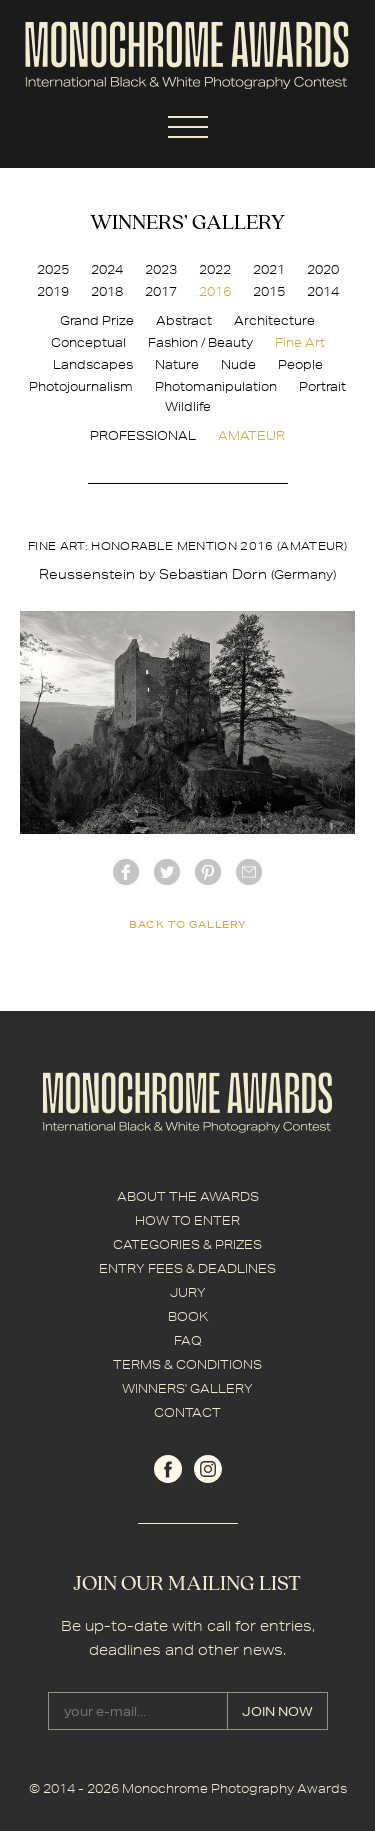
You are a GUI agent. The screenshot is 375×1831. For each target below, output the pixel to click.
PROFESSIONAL (143, 435)
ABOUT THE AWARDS (188, 1196)
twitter (167, 872)
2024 (107, 269)
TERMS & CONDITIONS (187, 1364)
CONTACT (187, 1412)
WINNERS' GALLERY (187, 1388)
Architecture (274, 320)
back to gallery (187, 924)
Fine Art (300, 342)
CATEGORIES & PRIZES (187, 1244)
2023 (161, 269)
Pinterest (208, 872)
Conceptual (88, 342)
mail (249, 872)
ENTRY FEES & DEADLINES (187, 1268)
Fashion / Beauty (200, 342)
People (300, 364)
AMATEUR (251, 435)
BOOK (188, 1316)
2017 (161, 291)
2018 (107, 291)
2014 (323, 291)
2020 (323, 269)
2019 (53, 291)
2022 (215, 269)
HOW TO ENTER (187, 1220)
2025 (53, 269)
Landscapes (93, 364)
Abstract (184, 320)
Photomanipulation (216, 386)
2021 (269, 269)
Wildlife (188, 406)
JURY (188, 1292)
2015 (269, 291)
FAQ (188, 1340)
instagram (208, 1469)
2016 (215, 291)
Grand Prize (97, 320)
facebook (126, 872)
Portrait (322, 386)
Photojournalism (81, 386)
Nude (238, 364)
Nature (177, 364)
